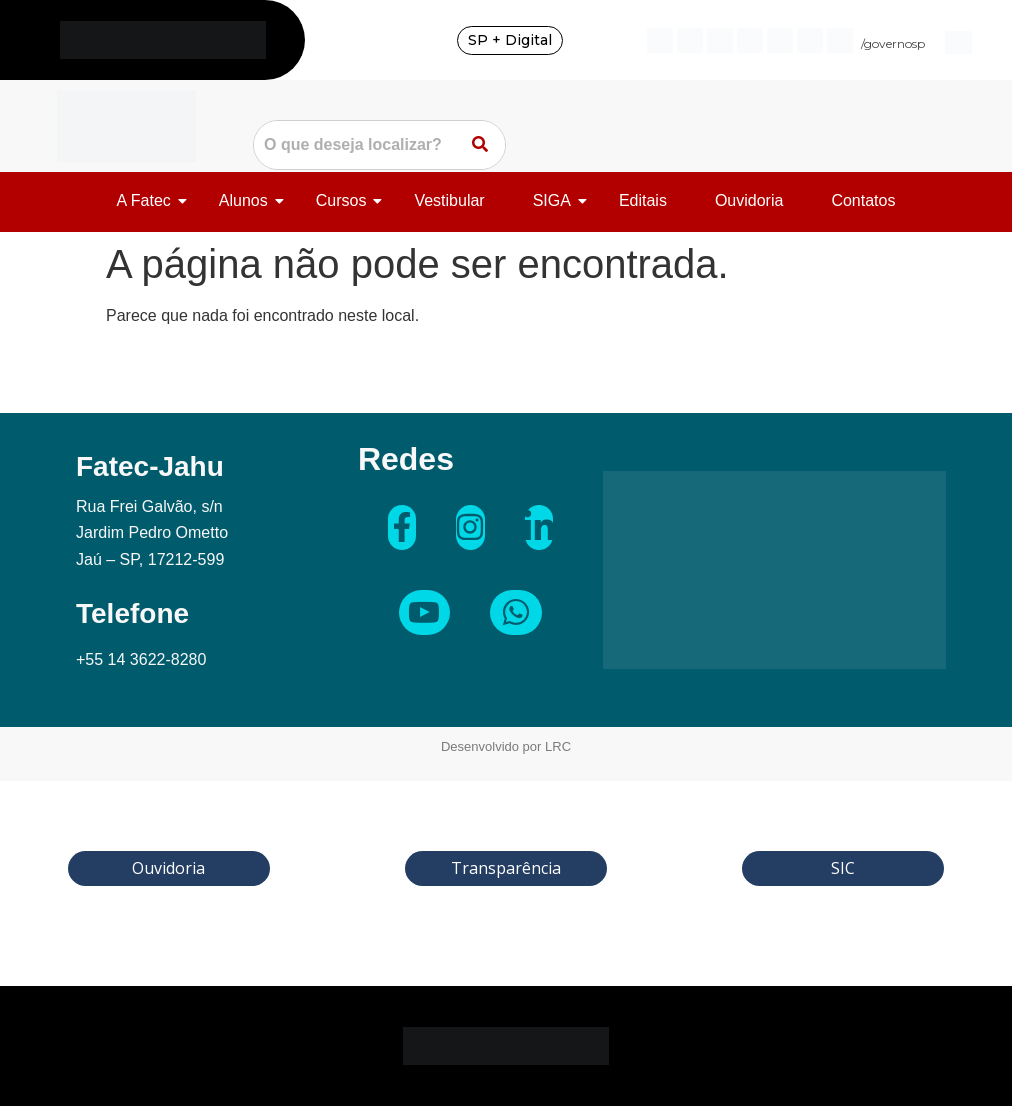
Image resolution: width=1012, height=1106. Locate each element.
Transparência (506, 868)
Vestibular (449, 200)
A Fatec (147, 200)
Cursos (345, 200)
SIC (843, 868)
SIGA (555, 200)
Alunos (247, 200)
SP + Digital (510, 40)
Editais (643, 200)
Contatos (863, 200)
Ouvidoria (749, 200)
